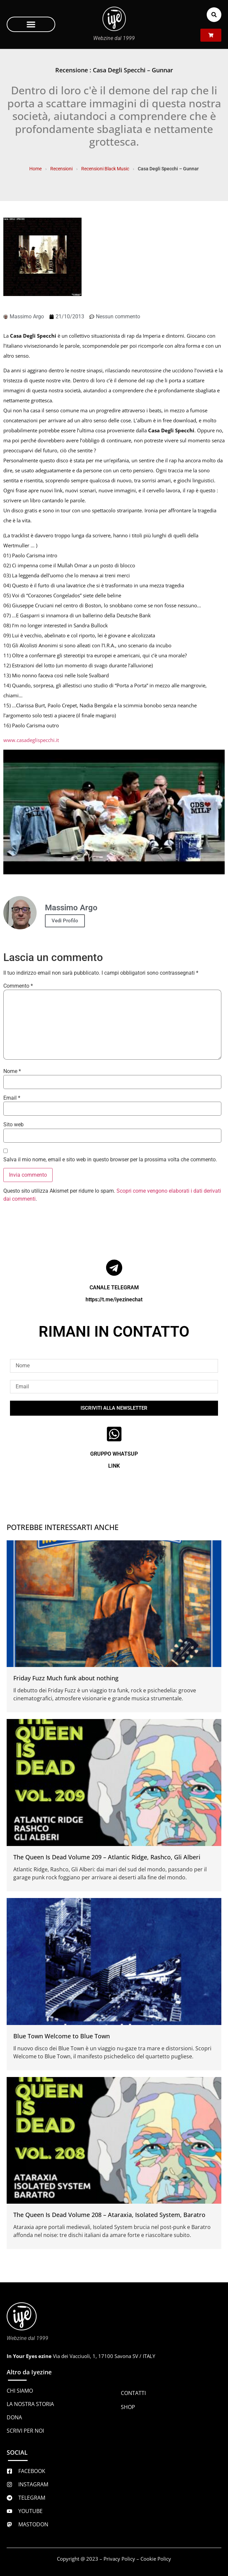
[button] (31, 24)
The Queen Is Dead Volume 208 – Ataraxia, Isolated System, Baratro (109, 2215)
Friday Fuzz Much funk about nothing (65, 1678)
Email (11, 1098)
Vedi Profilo (65, 921)
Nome (12, 1071)
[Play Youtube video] (114, 812)
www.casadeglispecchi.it (31, 740)
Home (35, 168)
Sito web (13, 1124)
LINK (114, 1466)
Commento (18, 986)
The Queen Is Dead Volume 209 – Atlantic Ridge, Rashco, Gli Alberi (106, 1857)
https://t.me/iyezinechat (114, 1299)
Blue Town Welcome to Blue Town (61, 2036)
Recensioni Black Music (105, 168)
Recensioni (61, 168)
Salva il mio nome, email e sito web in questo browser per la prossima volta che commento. (110, 1159)
